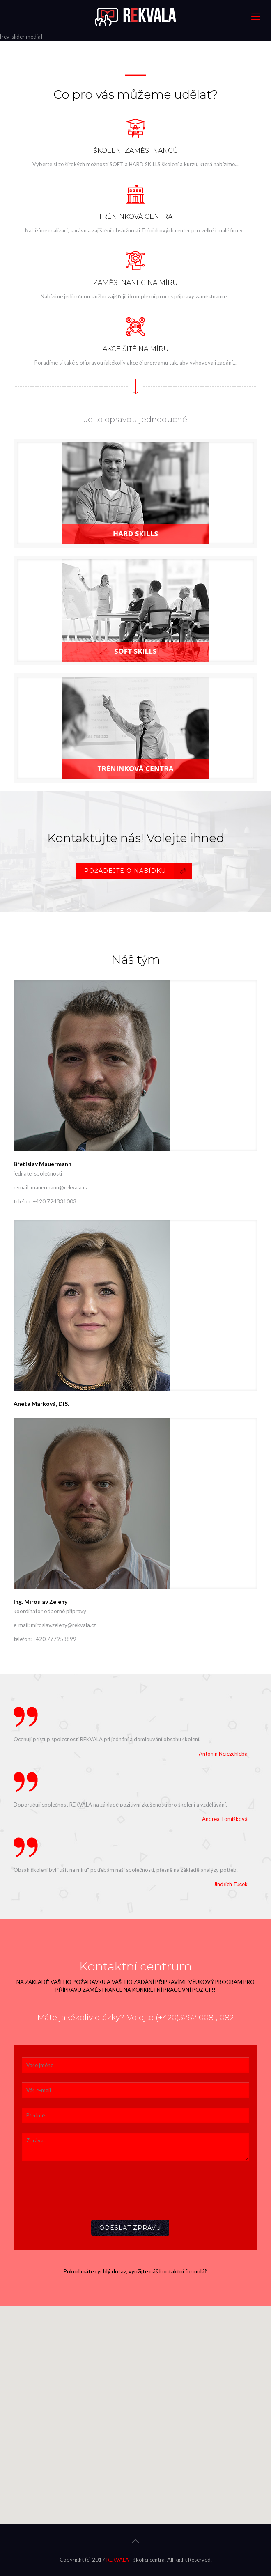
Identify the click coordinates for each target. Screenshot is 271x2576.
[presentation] (84, 2188)
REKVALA (117, 2559)
